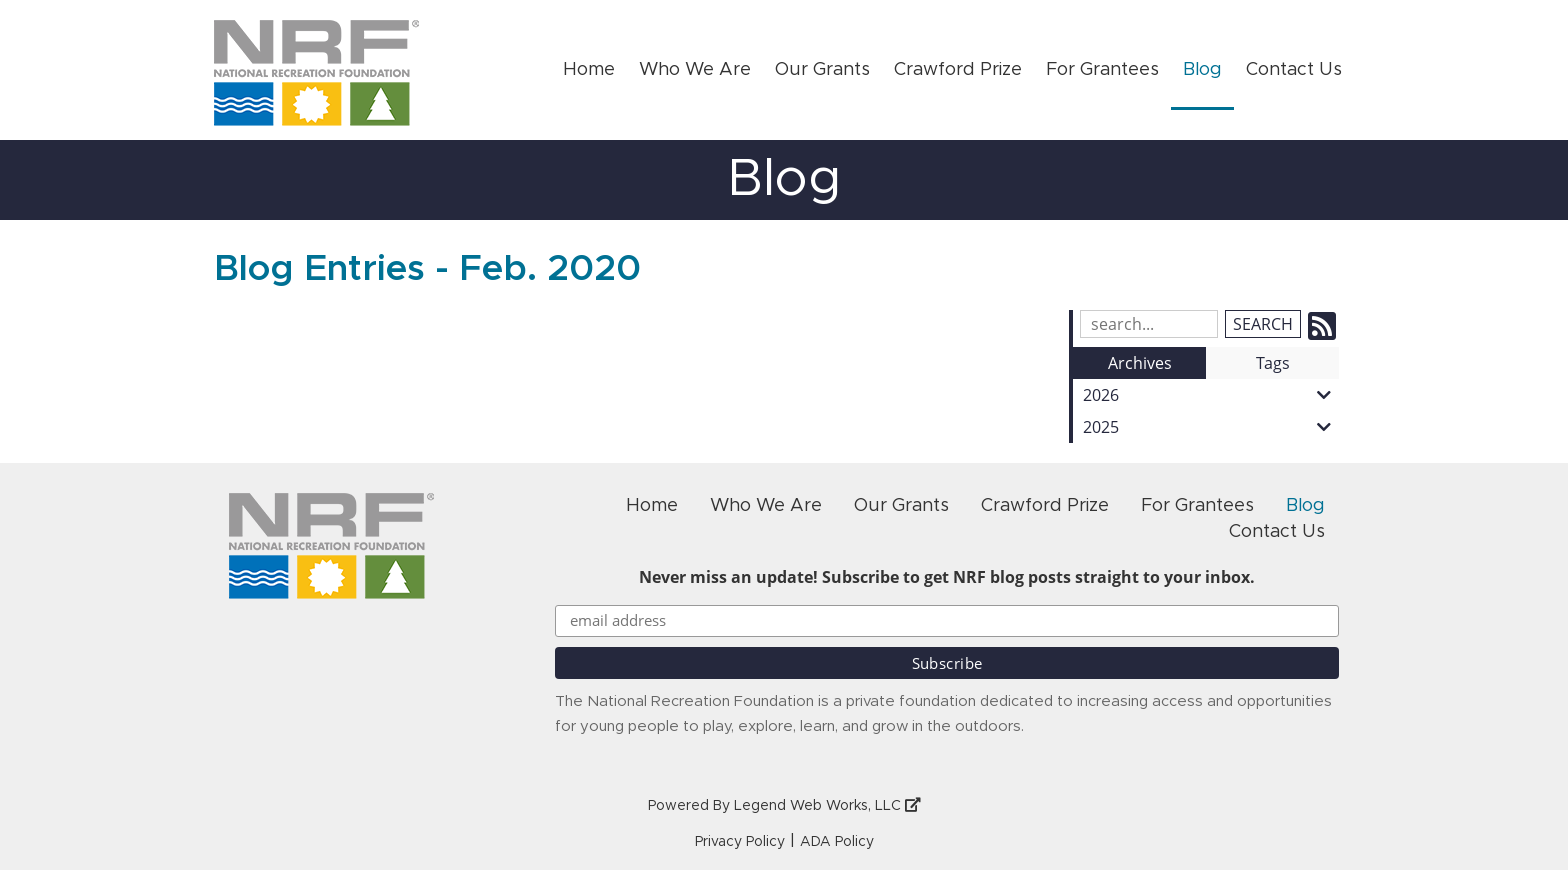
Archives (1140, 363)
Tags (1273, 363)
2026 (1211, 395)
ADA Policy (837, 842)
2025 (1211, 427)
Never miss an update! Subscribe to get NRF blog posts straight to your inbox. (947, 577)
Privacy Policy (740, 842)
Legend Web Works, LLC (827, 806)
